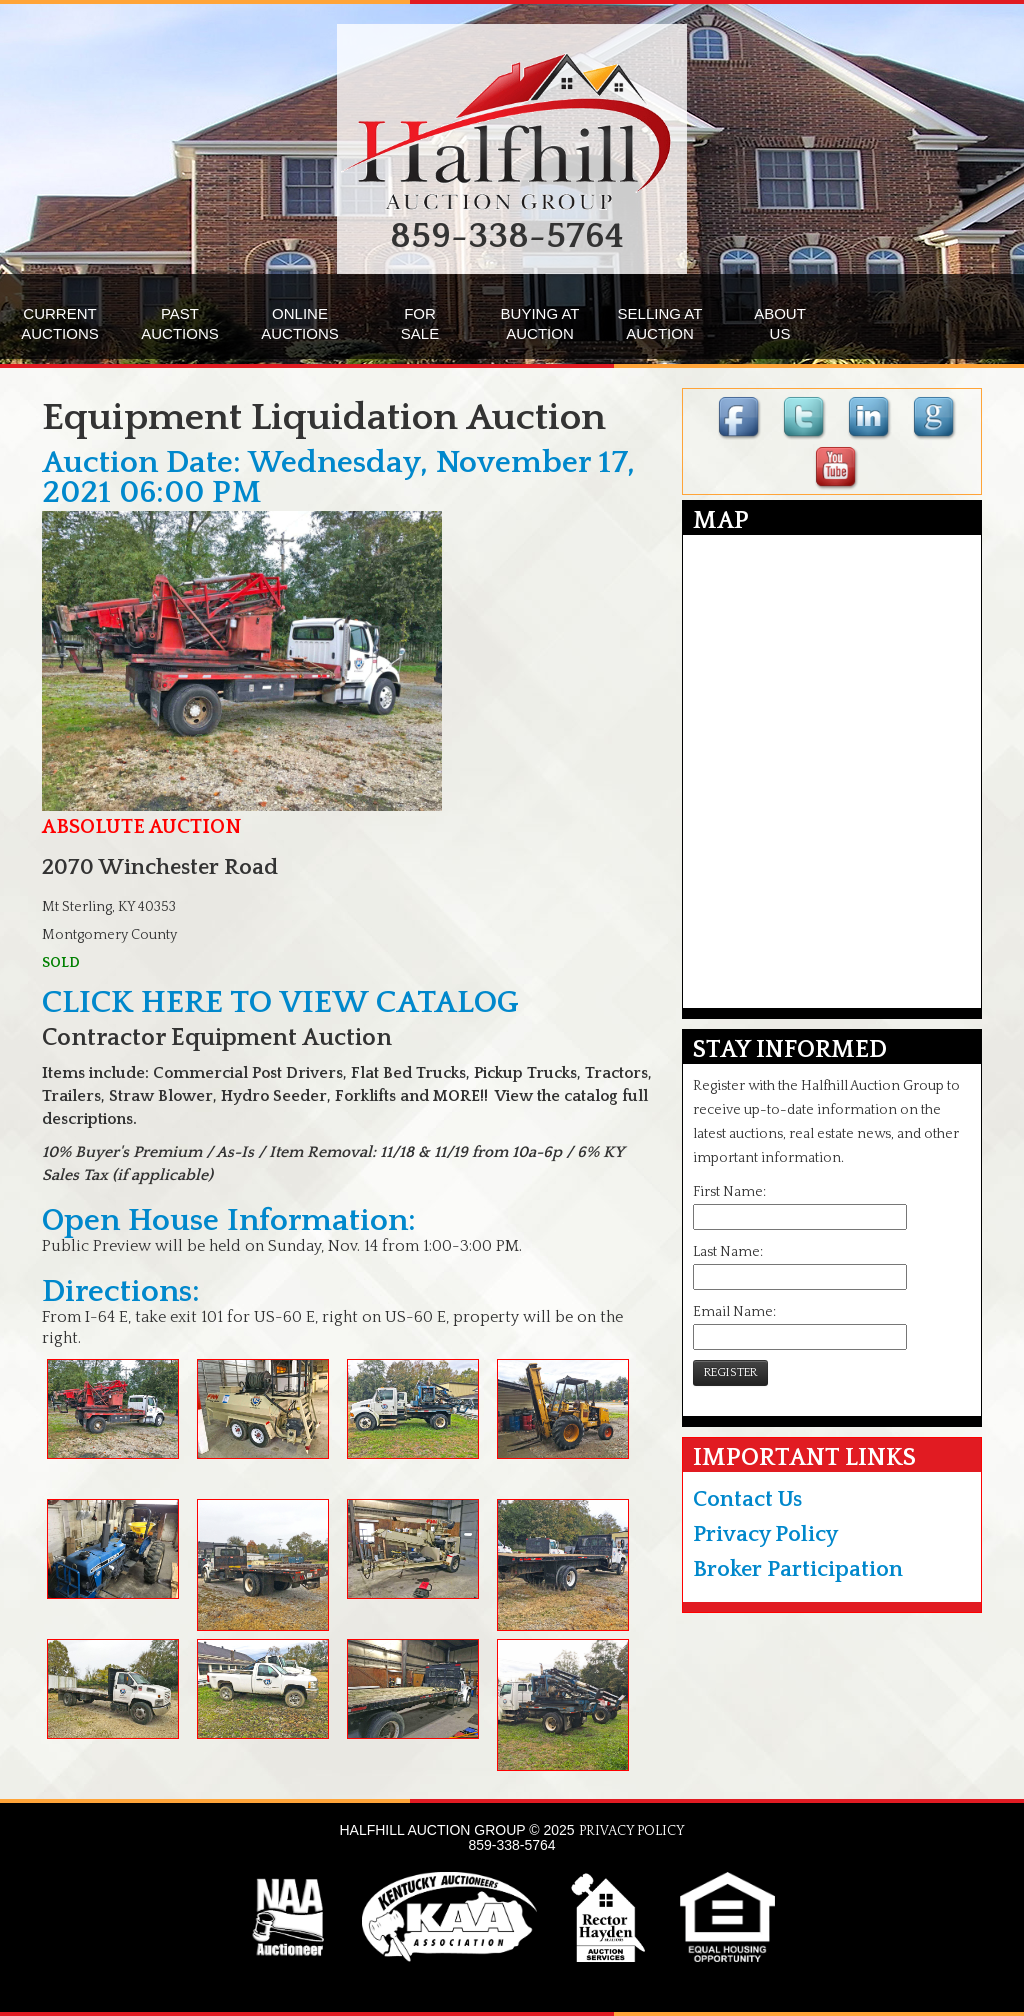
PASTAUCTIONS (180, 323)
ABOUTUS (780, 323)
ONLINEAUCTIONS (300, 323)
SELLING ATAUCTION (660, 323)
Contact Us (747, 1499)
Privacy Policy (765, 1534)
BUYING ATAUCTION (540, 323)
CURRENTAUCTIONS (60, 323)
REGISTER (730, 1372)
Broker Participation (798, 1569)
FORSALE (420, 323)
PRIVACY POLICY (632, 1831)
